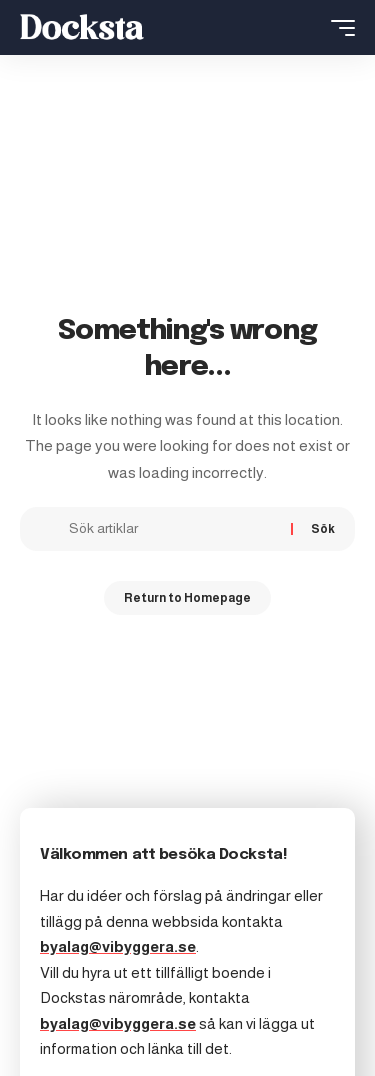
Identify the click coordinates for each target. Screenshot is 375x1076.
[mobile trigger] (338, 28)
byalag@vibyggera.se (118, 946)
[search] (306, 27)
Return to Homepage (187, 598)
